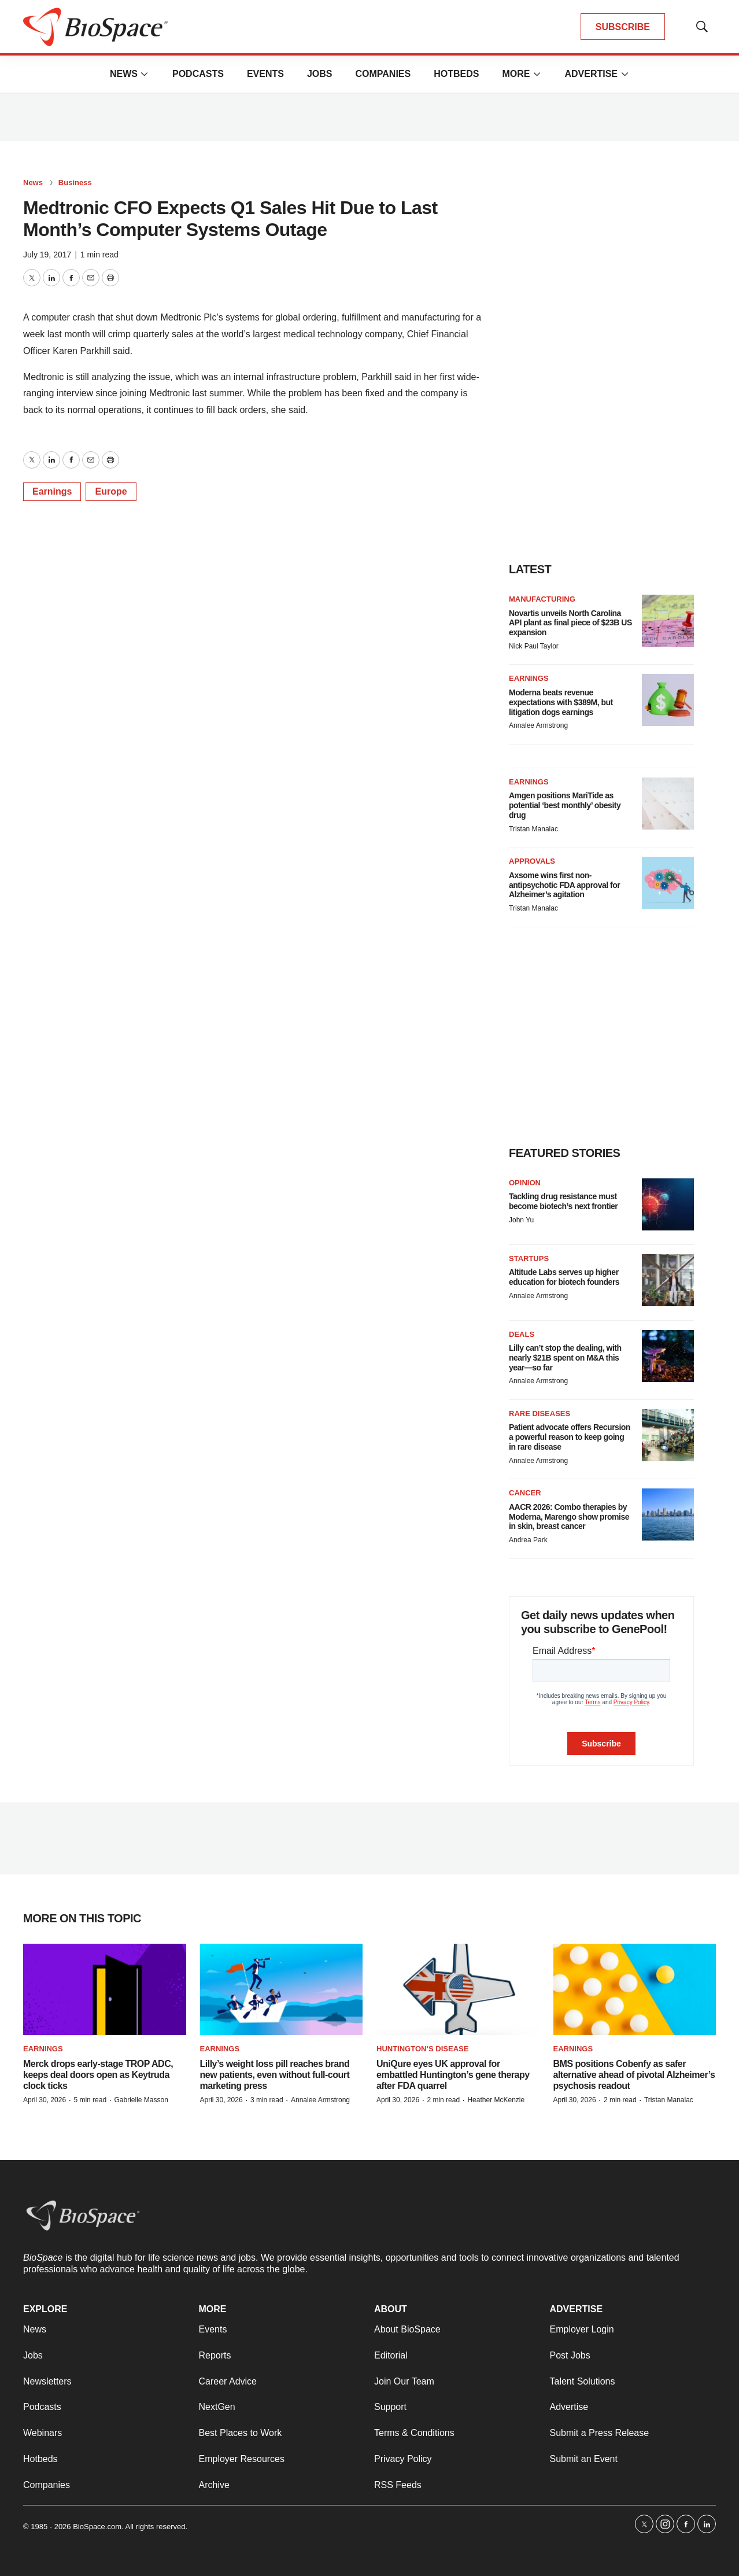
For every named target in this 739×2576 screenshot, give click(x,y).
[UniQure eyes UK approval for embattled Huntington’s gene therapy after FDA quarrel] (458, 1990)
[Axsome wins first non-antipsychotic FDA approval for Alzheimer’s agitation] (668, 883)
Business (75, 182)
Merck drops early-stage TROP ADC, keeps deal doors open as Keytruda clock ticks (98, 2075)
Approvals (532, 861)
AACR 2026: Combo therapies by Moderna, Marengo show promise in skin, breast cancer (569, 1516)
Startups (529, 1258)
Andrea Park (528, 1540)
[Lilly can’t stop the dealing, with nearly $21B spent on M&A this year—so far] (668, 1356)
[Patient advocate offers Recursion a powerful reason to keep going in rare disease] (668, 1435)
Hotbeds (456, 74)
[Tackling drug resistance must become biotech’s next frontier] (668, 1204)
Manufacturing (542, 599)
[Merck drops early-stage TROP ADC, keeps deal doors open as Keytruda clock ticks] (104, 1990)
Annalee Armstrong (538, 725)
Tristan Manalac (533, 829)
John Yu (521, 1220)
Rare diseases (539, 1413)
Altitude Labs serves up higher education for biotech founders (564, 1277)
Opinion (525, 1182)
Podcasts (198, 74)
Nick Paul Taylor (534, 646)
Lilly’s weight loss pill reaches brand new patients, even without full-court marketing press (275, 2075)
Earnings (52, 491)
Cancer (525, 1492)
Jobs (319, 74)
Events (265, 74)
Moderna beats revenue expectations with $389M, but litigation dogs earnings (561, 702)
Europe (111, 491)
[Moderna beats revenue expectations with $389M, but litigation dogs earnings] (668, 700)
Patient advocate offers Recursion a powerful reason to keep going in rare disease (569, 1436)
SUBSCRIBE (623, 27)
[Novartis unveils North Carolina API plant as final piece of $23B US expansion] (668, 621)
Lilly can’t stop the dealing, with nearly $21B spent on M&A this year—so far (565, 1357)
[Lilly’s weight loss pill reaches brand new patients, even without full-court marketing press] (281, 1990)
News (124, 74)
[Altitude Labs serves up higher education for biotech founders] (668, 1280)
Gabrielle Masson (141, 2100)
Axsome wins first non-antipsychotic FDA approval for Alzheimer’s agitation (564, 885)
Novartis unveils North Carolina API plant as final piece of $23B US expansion (570, 623)
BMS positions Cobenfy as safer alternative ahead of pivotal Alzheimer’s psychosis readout (634, 2075)
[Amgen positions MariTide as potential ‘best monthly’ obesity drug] (668, 803)
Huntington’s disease (422, 2048)
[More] (144, 74)
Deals (521, 1334)
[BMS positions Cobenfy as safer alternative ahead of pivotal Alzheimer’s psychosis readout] (634, 1990)
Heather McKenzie (495, 2100)
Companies (383, 74)
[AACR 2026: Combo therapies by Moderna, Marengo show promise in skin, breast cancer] (668, 1514)
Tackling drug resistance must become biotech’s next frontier (563, 1201)
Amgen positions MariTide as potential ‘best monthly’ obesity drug (564, 805)
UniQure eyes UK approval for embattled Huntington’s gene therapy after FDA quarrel (453, 2075)
